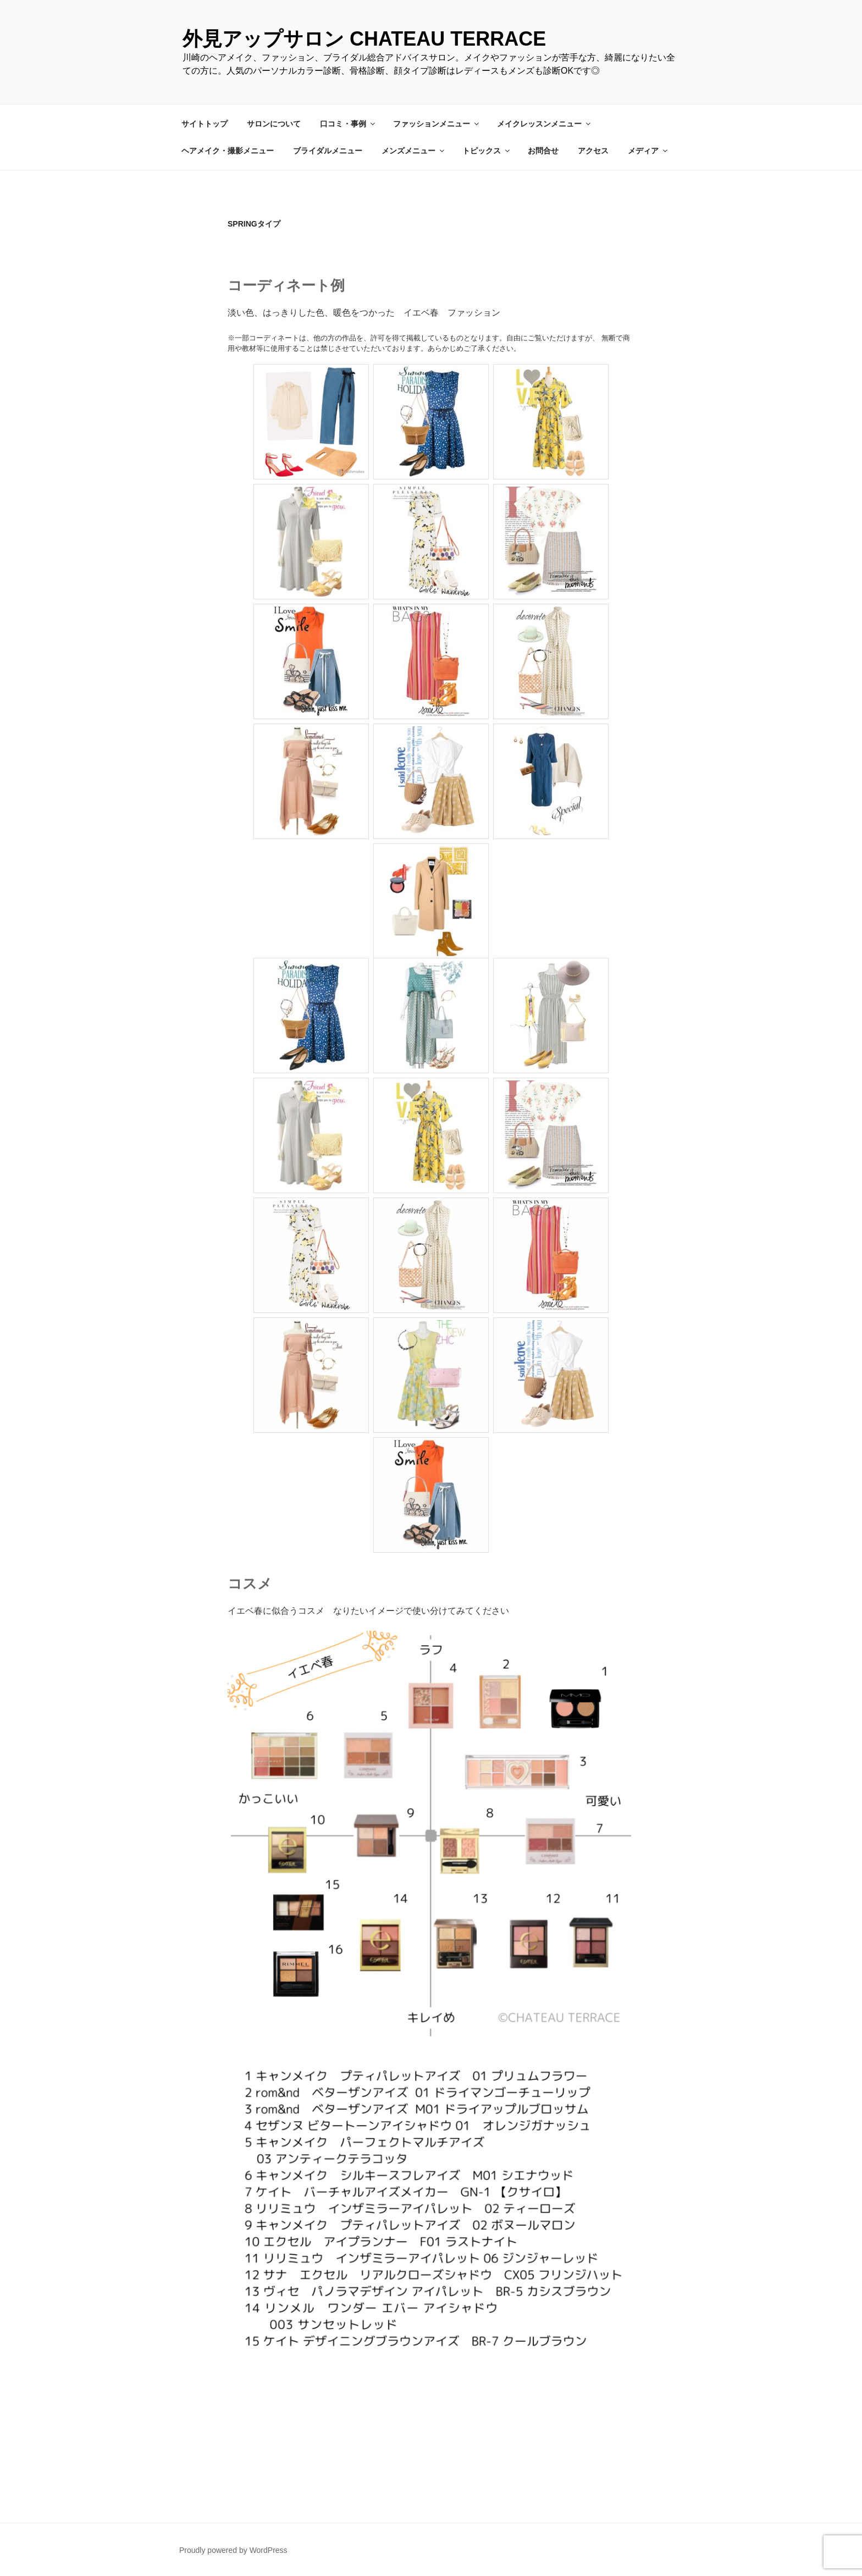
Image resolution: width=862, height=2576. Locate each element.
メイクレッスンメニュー (544, 123)
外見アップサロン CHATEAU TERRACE (364, 38)
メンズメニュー (414, 150)
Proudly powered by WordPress (233, 2550)
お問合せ (543, 150)
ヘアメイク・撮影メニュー (227, 150)
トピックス (486, 150)
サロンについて (274, 123)
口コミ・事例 (348, 123)
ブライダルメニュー (327, 150)
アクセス (593, 150)
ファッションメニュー (436, 123)
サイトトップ (204, 123)
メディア (648, 150)
